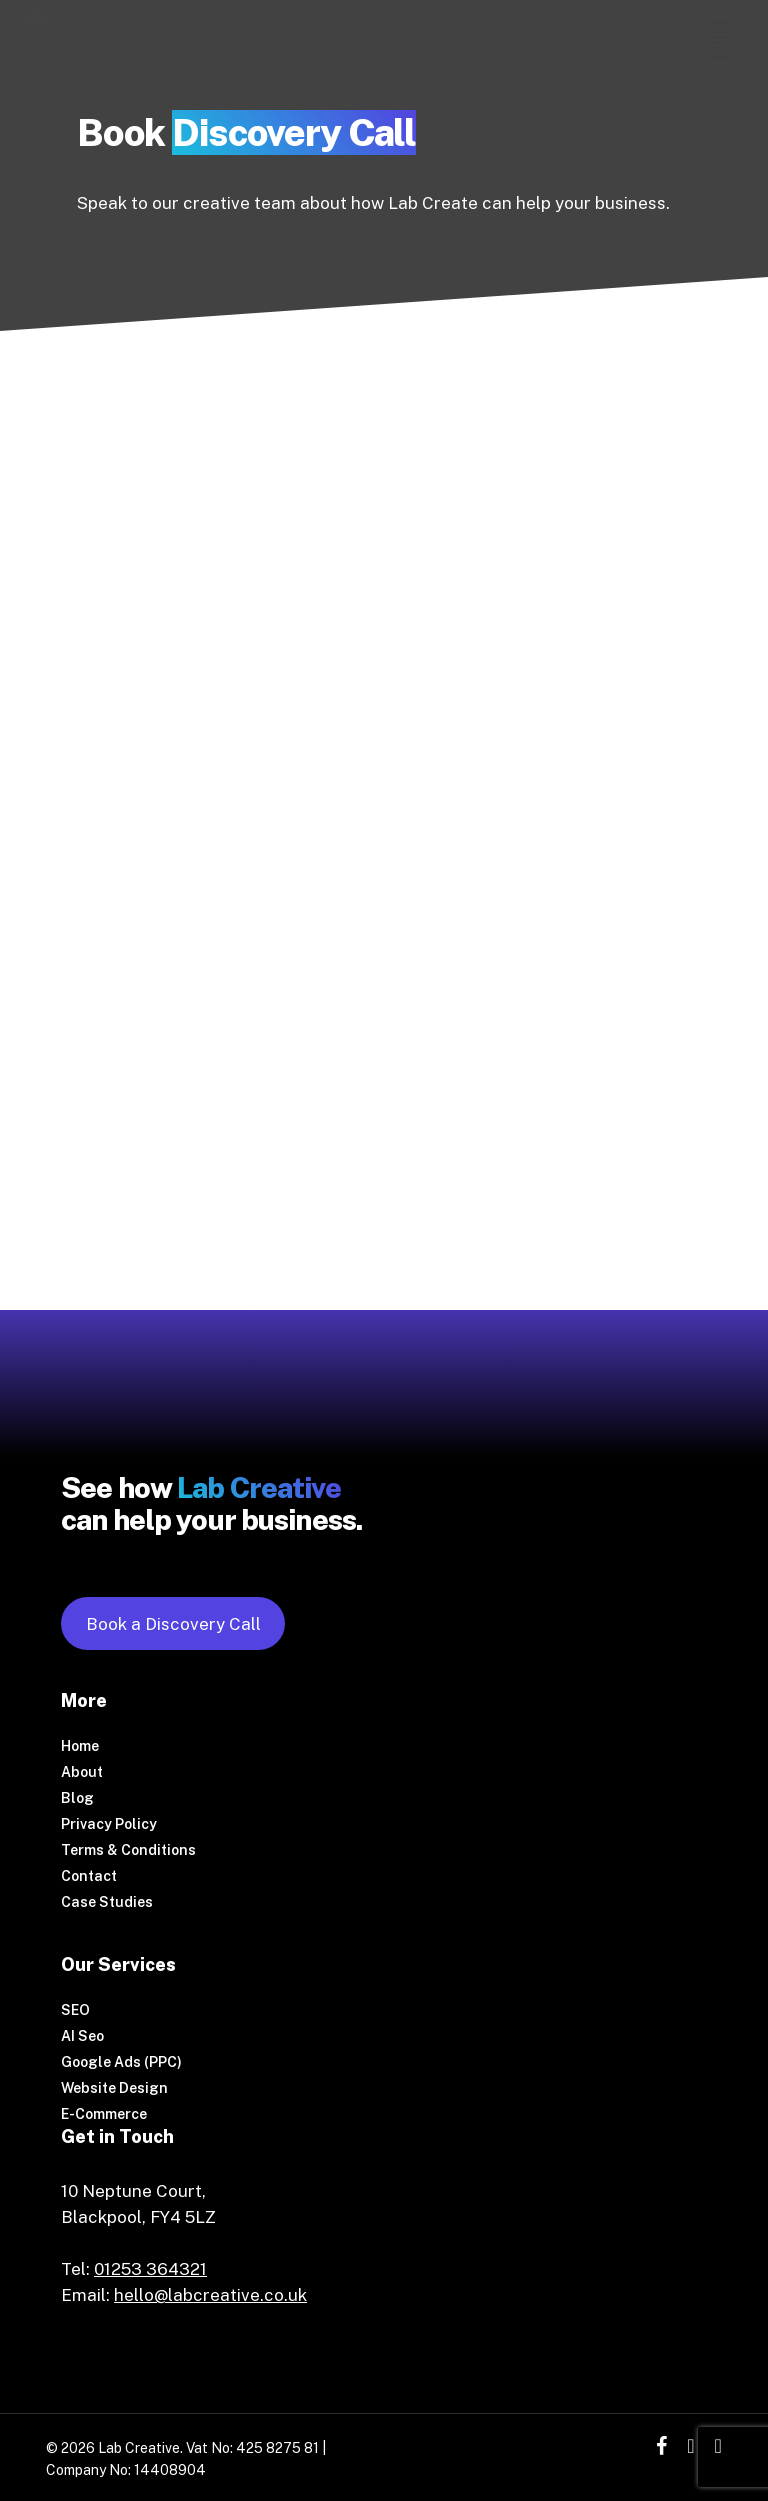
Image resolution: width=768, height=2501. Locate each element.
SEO (75, 2010)
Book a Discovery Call (173, 1624)
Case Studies (107, 1902)
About (82, 1772)
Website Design (114, 2088)
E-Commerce (104, 2114)
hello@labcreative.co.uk (210, 2295)
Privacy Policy (109, 1824)
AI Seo (82, 2036)
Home (80, 1746)
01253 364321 (150, 2269)
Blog (77, 1798)
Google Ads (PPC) (121, 2062)
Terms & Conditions (128, 1850)
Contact (89, 1876)
